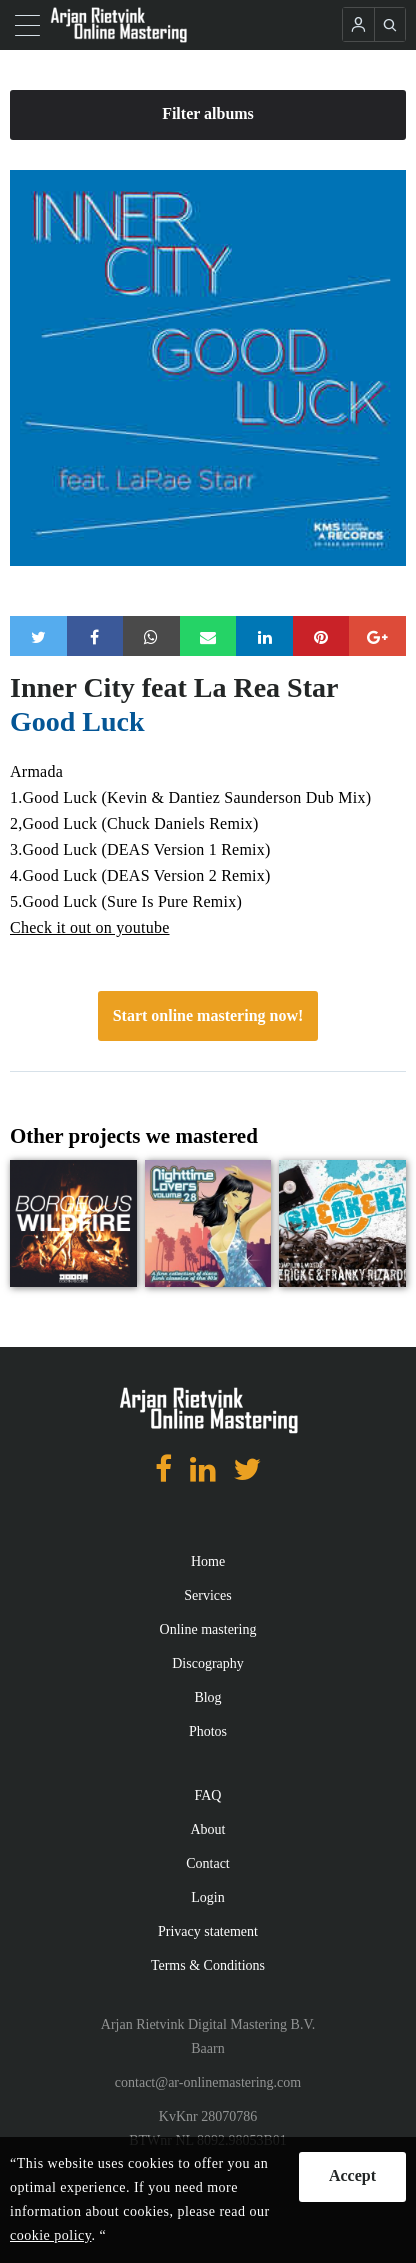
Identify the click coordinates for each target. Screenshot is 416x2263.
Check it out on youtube (90, 927)
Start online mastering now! (208, 1015)
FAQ (208, 1795)
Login (207, 1897)
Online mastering (208, 1629)
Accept (352, 2175)
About (208, 1829)
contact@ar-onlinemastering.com (208, 2082)
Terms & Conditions (208, 1965)
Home (208, 1561)
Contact (208, 1863)
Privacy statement (208, 1931)
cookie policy (50, 2235)
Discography (208, 1663)
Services (207, 1595)
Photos (208, 1731)
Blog (207, 1697)
